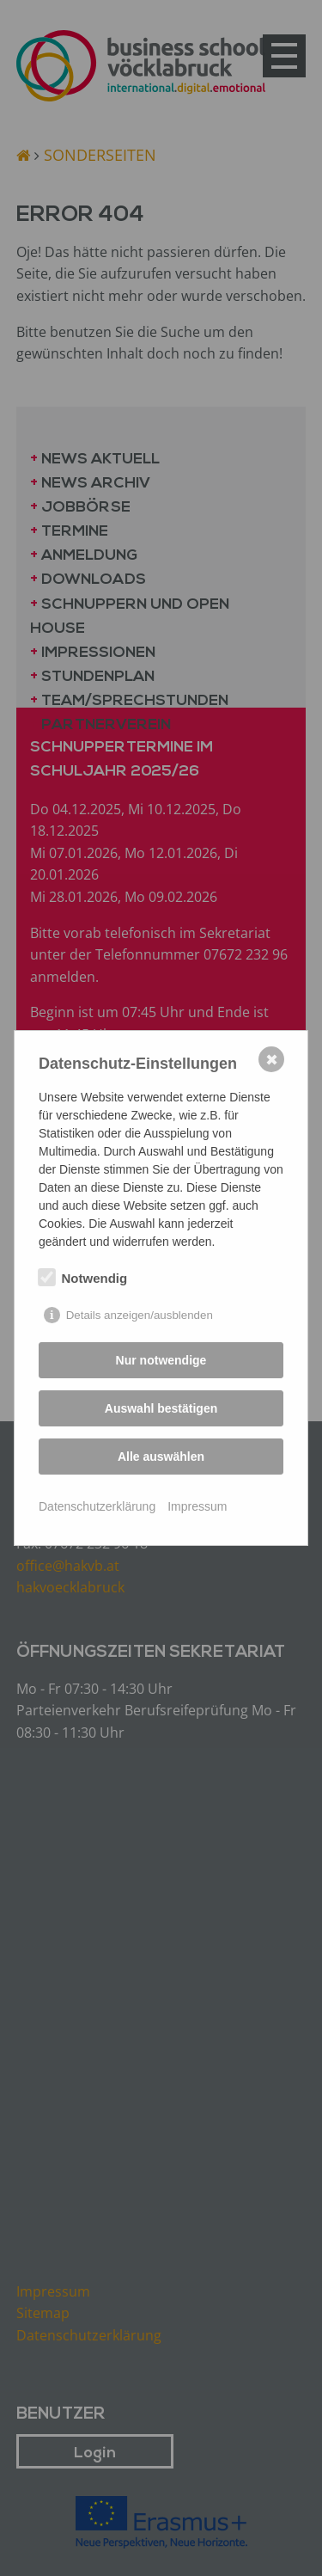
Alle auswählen (161, 1456)
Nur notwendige (161, 1360)
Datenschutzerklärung (97, 1506)
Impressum (197, 1506)
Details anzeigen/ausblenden (139, 1315)
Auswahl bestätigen (161, 1408)
